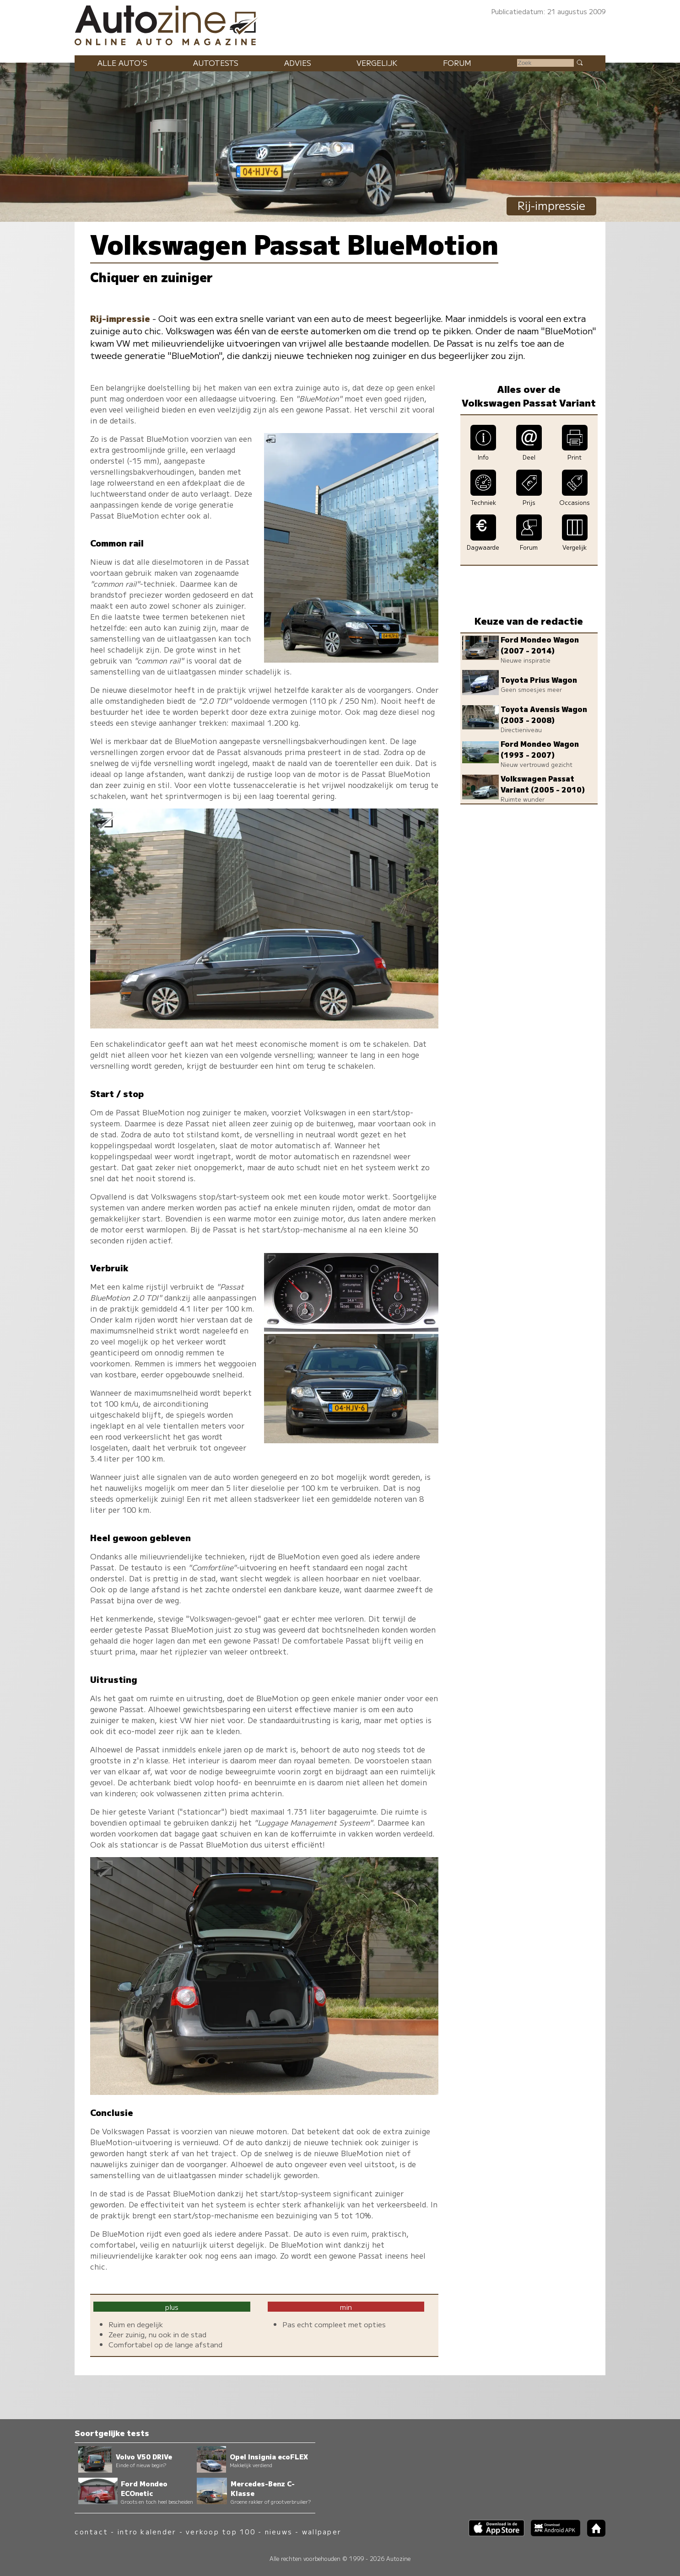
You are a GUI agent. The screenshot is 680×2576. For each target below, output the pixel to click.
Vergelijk (376, 62)
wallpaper (321, 2531)
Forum (457, 62)
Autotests (215, 62)
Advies (297, 62)
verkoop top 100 (220, 2531)
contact (91, 2531)
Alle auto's (122, 62)
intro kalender (147, 2531)
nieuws (278, 2531)
